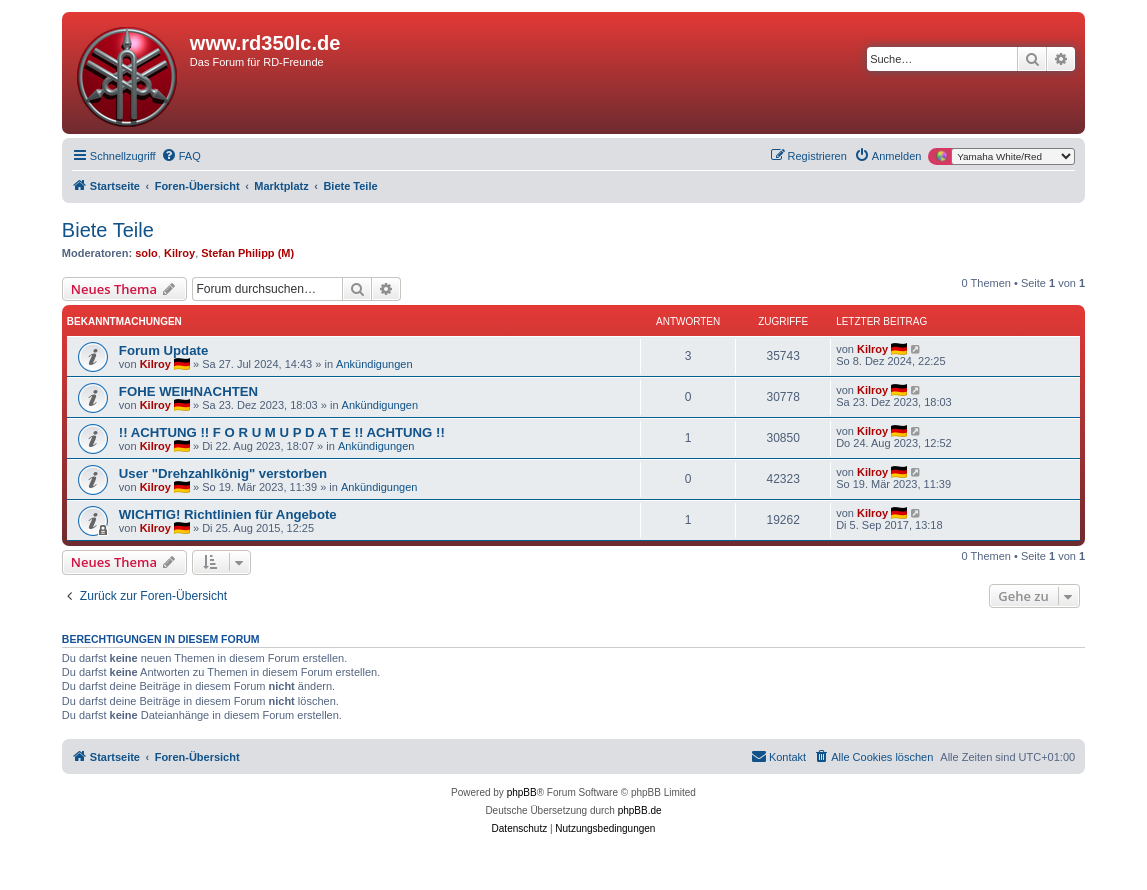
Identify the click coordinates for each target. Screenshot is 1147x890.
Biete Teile (108, 230)
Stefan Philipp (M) (247, 253)
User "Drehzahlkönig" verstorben (223, 473)
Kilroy (179, 253)
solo (146, 253)
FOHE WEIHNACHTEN (188, 391)
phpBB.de (640, 810)
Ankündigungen (374, 364)
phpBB (522, 792)
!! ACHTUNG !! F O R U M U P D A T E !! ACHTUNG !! (282, 432)
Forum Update (163, 350)
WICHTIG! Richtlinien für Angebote (228, 514)
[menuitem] (181, 156)
